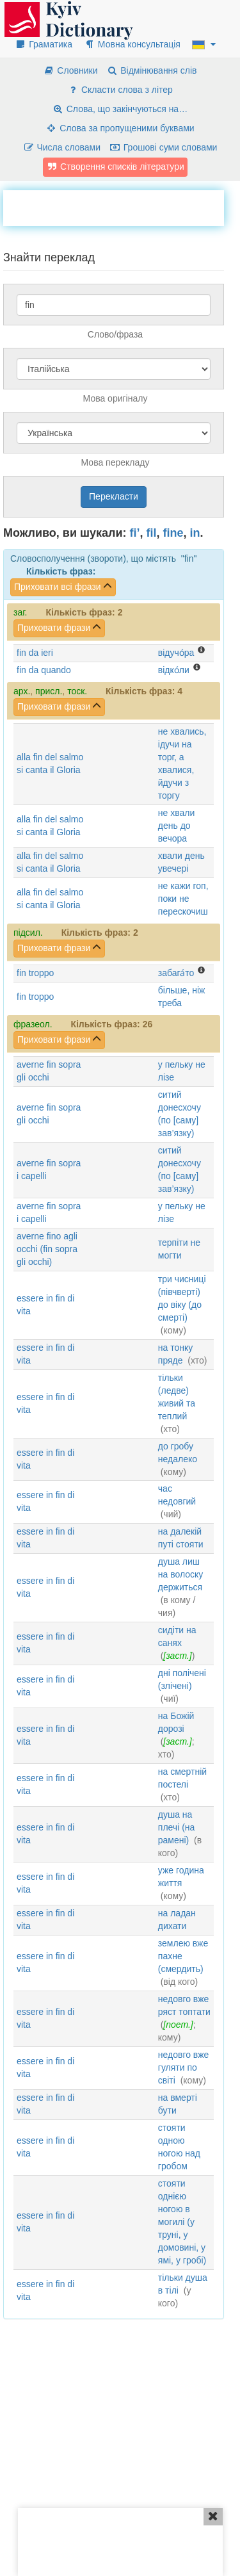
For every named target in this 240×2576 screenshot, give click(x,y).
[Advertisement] (121, 206)
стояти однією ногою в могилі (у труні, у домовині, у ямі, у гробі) (182, 2221)
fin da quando (44, 670)
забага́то (176, 973)
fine (173, 532)
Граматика (43, 44)
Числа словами (62, 147)
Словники (70, 70)
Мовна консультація (132, 44)
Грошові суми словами (163, 147)
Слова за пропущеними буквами (119, 128)
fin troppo (35, 973)
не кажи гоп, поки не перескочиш (183, 899)
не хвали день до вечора (176, 826)
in (195, 532)
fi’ (135, 532)
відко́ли (173, 670)
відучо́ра (176, 653)
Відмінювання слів (151, 70)
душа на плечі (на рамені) (176, 1827)
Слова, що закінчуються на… (120, 109)
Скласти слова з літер (120, 90)
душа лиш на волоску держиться (181, 1574)
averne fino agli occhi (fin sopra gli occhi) (47, 1249)
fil (152, 532)
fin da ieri (35, 653)
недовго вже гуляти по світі (183, 2067)
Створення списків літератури (115, 166)
